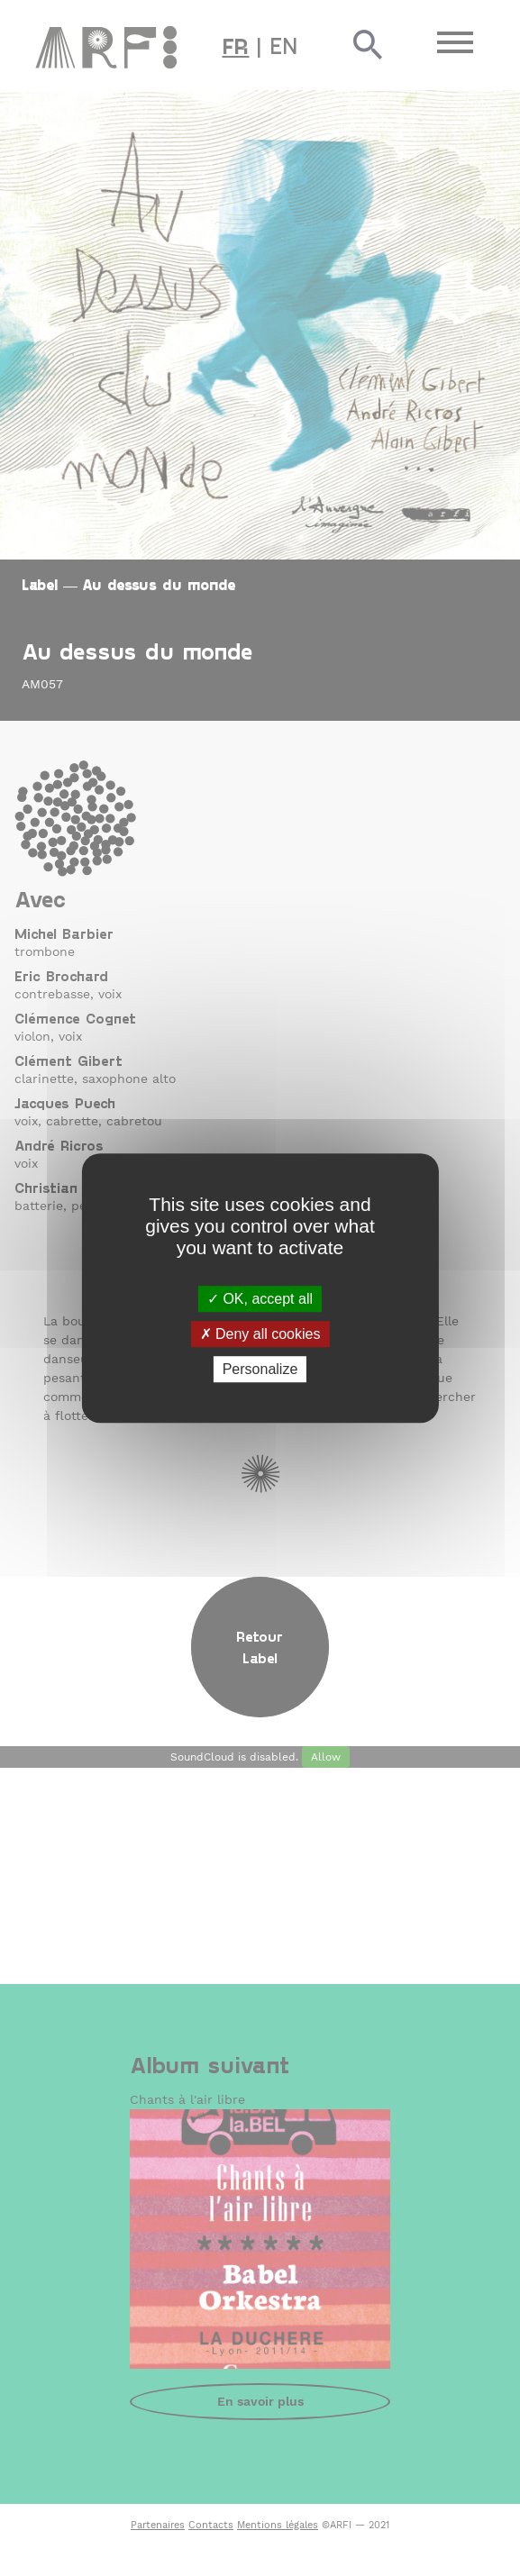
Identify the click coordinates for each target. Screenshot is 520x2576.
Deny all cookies (260, 1334)
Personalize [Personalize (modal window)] (260, 1369)
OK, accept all (260, 1298)
